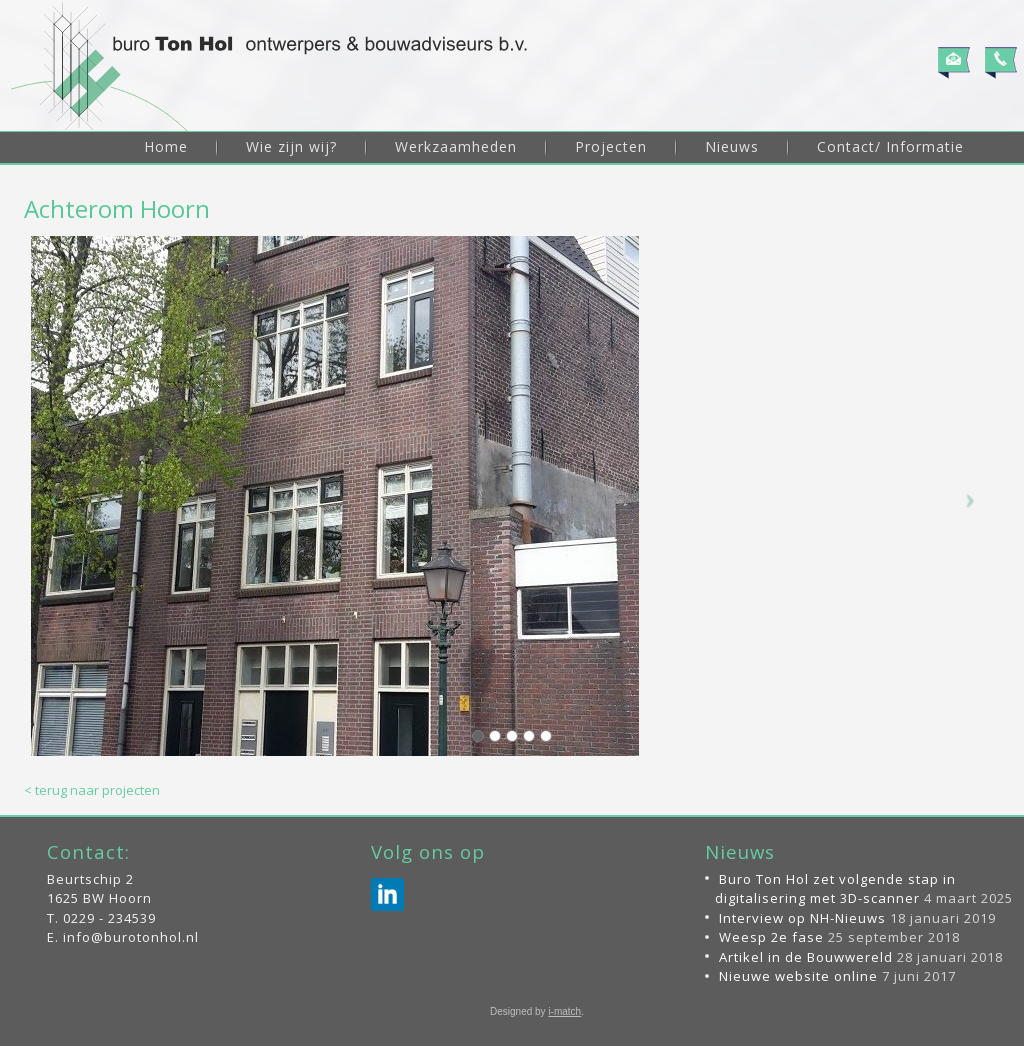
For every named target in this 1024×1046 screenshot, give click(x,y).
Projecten (611, 146)
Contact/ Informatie (890, 146)
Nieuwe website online (798, 976)
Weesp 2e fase (771, 937)
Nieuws (732, 146)
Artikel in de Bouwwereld (806, 957)
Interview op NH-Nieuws (802, 918)
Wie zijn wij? (291, 146)
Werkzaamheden (456, 146)
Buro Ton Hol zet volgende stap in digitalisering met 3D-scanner (835, 889)
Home (166, 146)
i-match (564, 1011)
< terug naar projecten (92, 790)
